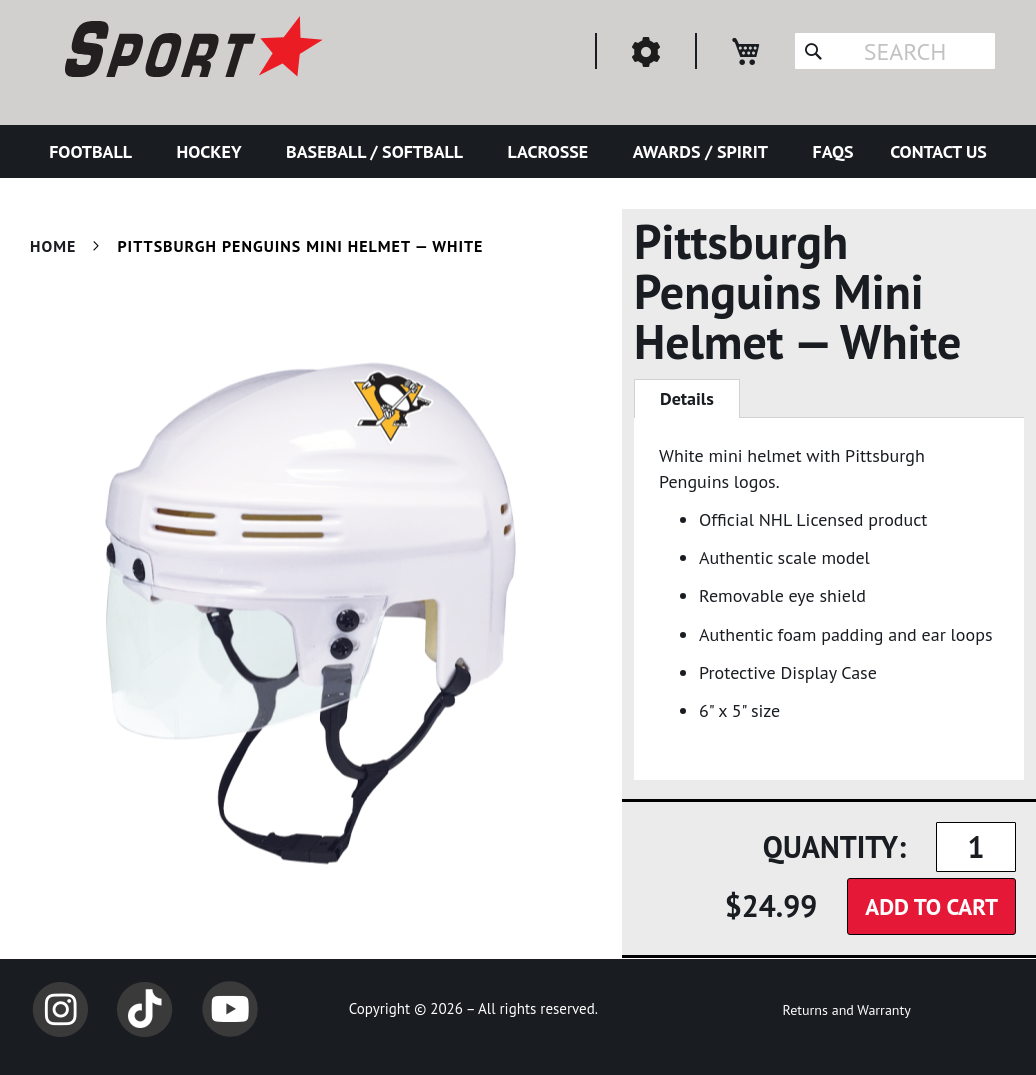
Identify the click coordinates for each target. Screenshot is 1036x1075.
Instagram (60, 1009)
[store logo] (191, 50)
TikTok (145, 1009)
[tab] (687, 399)
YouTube (230, 1009)
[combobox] (895, 51)
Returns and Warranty (846, 1010)
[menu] (518, 151)
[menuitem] (94, 151)
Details (687, 398)
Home (53, 246)
